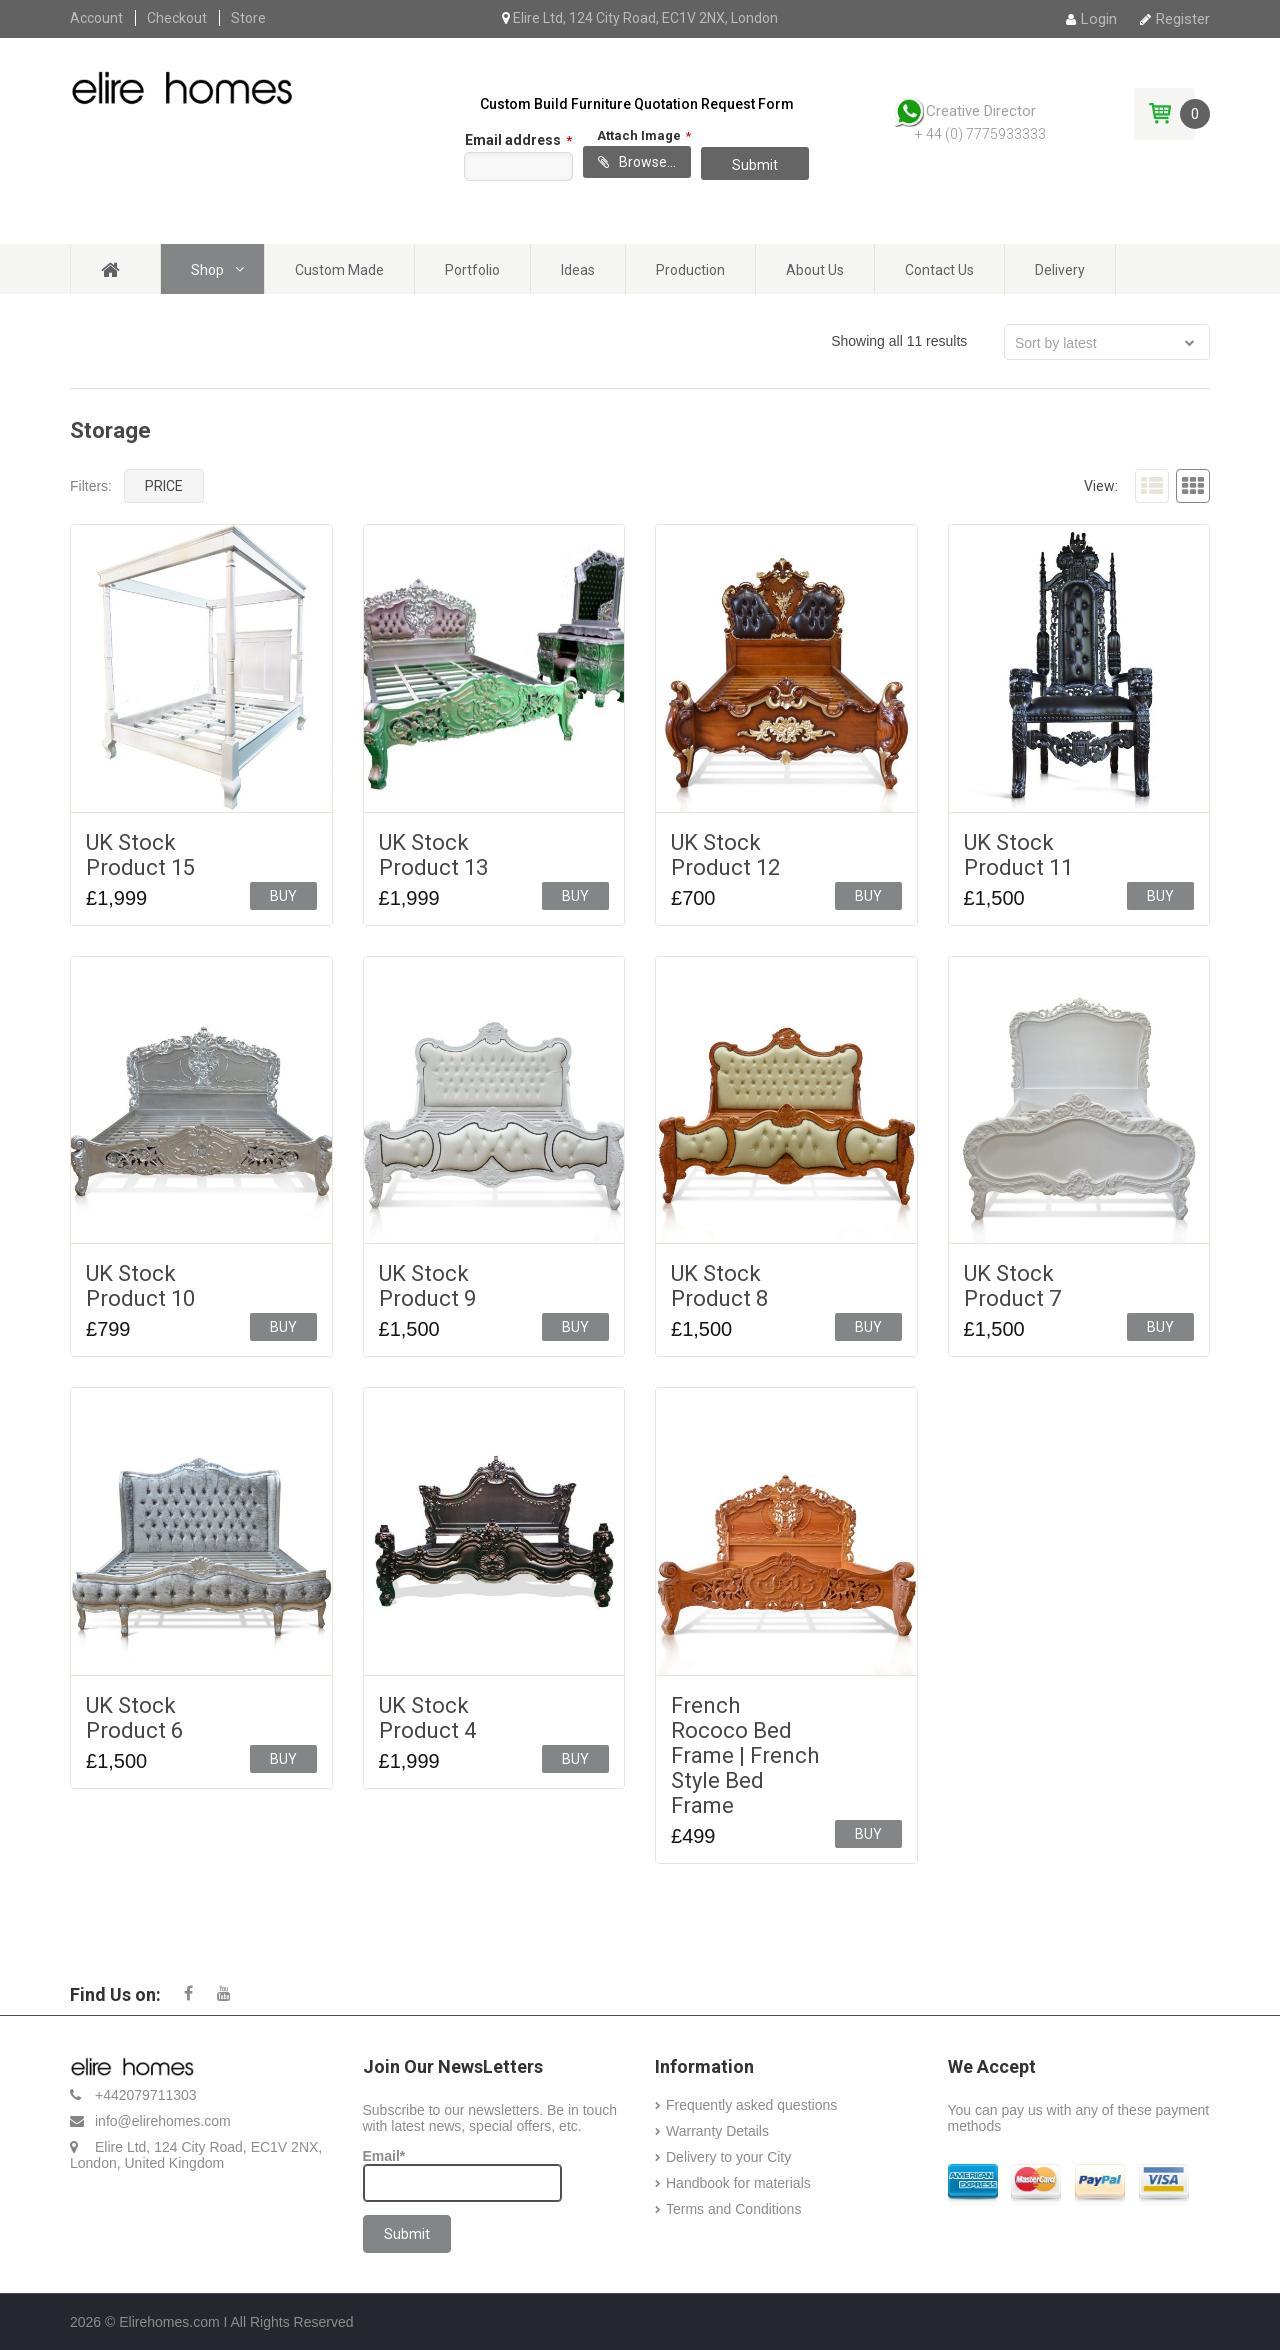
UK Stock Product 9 (427, 1286)
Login (1091, 19)
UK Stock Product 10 (140, 1286)
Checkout (177, 18)
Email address (518, 140)
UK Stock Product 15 (140, 855)
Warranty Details (717, 2131)
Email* (462, 2175)
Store (248, 18)
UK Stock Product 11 (1018, 855)
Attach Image (644, 133)
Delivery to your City (728, 2157)
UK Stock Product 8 (719, 1286)
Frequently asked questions (751, 2105)
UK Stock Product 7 (1012, 1286)
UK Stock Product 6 (134, 1718)
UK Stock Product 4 (427, 1718)
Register (1175, 19)
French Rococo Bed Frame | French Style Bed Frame (745, 1755)
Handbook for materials (738, 2183)
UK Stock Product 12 (725, 855)
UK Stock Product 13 (433, 855)
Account (96, 18)
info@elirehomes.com (163, 2121)
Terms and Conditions (733, 2209)
